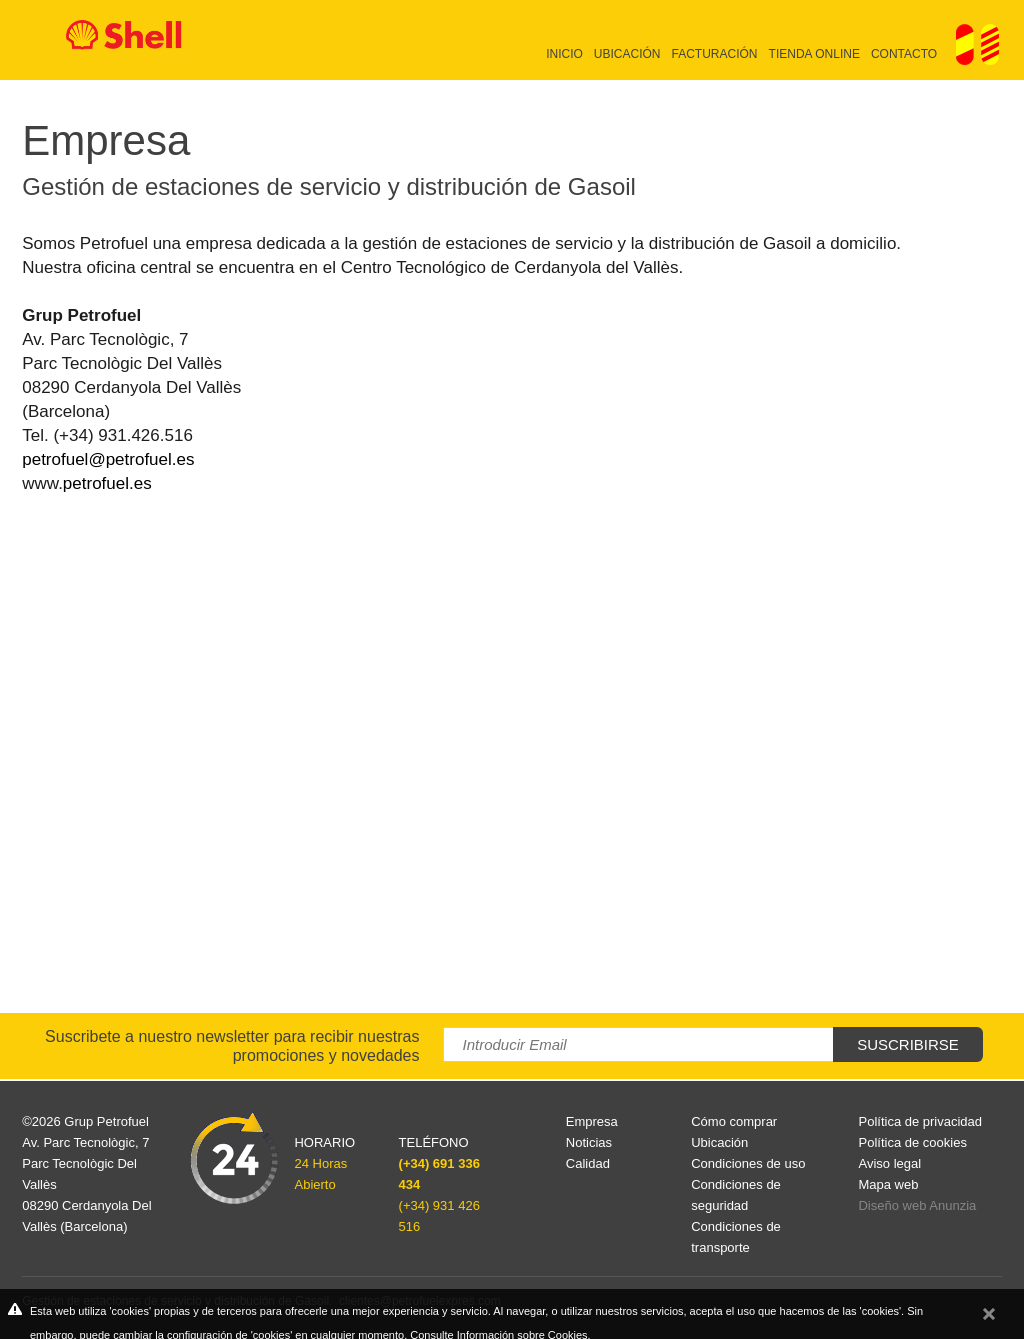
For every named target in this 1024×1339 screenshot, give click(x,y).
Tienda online (814, 54)
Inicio (564, 54)
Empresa (592, 1121)
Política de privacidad (920, 1121)
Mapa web (888, 1184)
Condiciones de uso (748, 1163)
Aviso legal (889, 1163)
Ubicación (627, 54)
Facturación (715, 54)
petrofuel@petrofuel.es (108, 459)
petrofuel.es (107, 483)
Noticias (589, 1142)
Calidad (588, 1163)
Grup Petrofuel (106, 1121)
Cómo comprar (734, 1121)
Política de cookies (912, 1142)
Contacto (904, 54)
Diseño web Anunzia (917, 1205)
